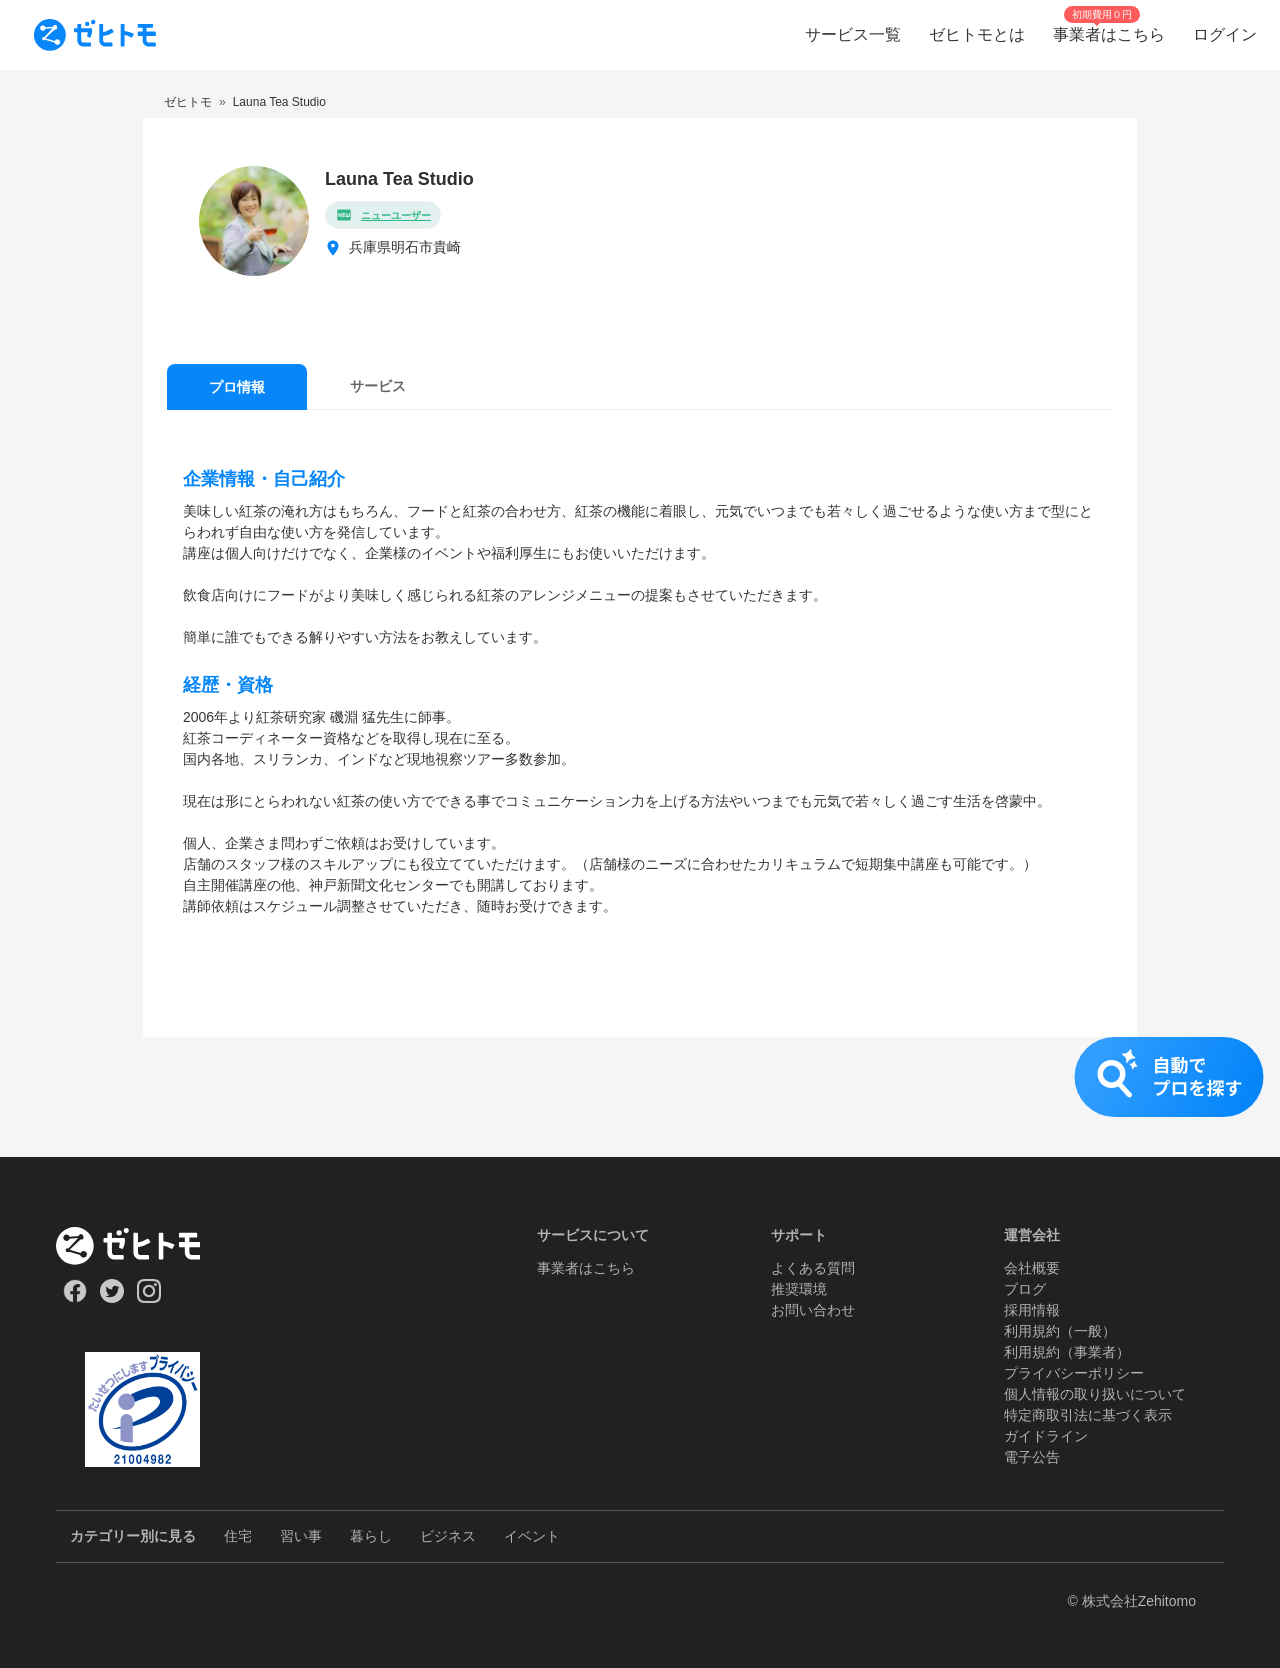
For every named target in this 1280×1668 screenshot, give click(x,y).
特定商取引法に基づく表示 (1088, 1415)
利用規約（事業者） (1067, 1352)
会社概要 (1032, 1268)
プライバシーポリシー (1074, 1373)
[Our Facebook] (74, 1298)
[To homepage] (95, 35)
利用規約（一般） (1060, 1331)
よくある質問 (813, 1268)
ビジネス (448, 1536)
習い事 (301, 1536)
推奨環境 (799, 1289)
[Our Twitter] (111, 1298)
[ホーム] (142, 1246)
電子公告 (1032, 1457)
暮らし (371, 1536)
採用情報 (1032, 1310)
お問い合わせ (813, 1310)
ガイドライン (1046, 1436)
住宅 (238, 1536)
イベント (532, 1536)
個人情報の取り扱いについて (1095, 1394)
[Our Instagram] (149, 1298)
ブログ (1025, 1289)
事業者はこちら (586, 1268)
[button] (640, 1097)
